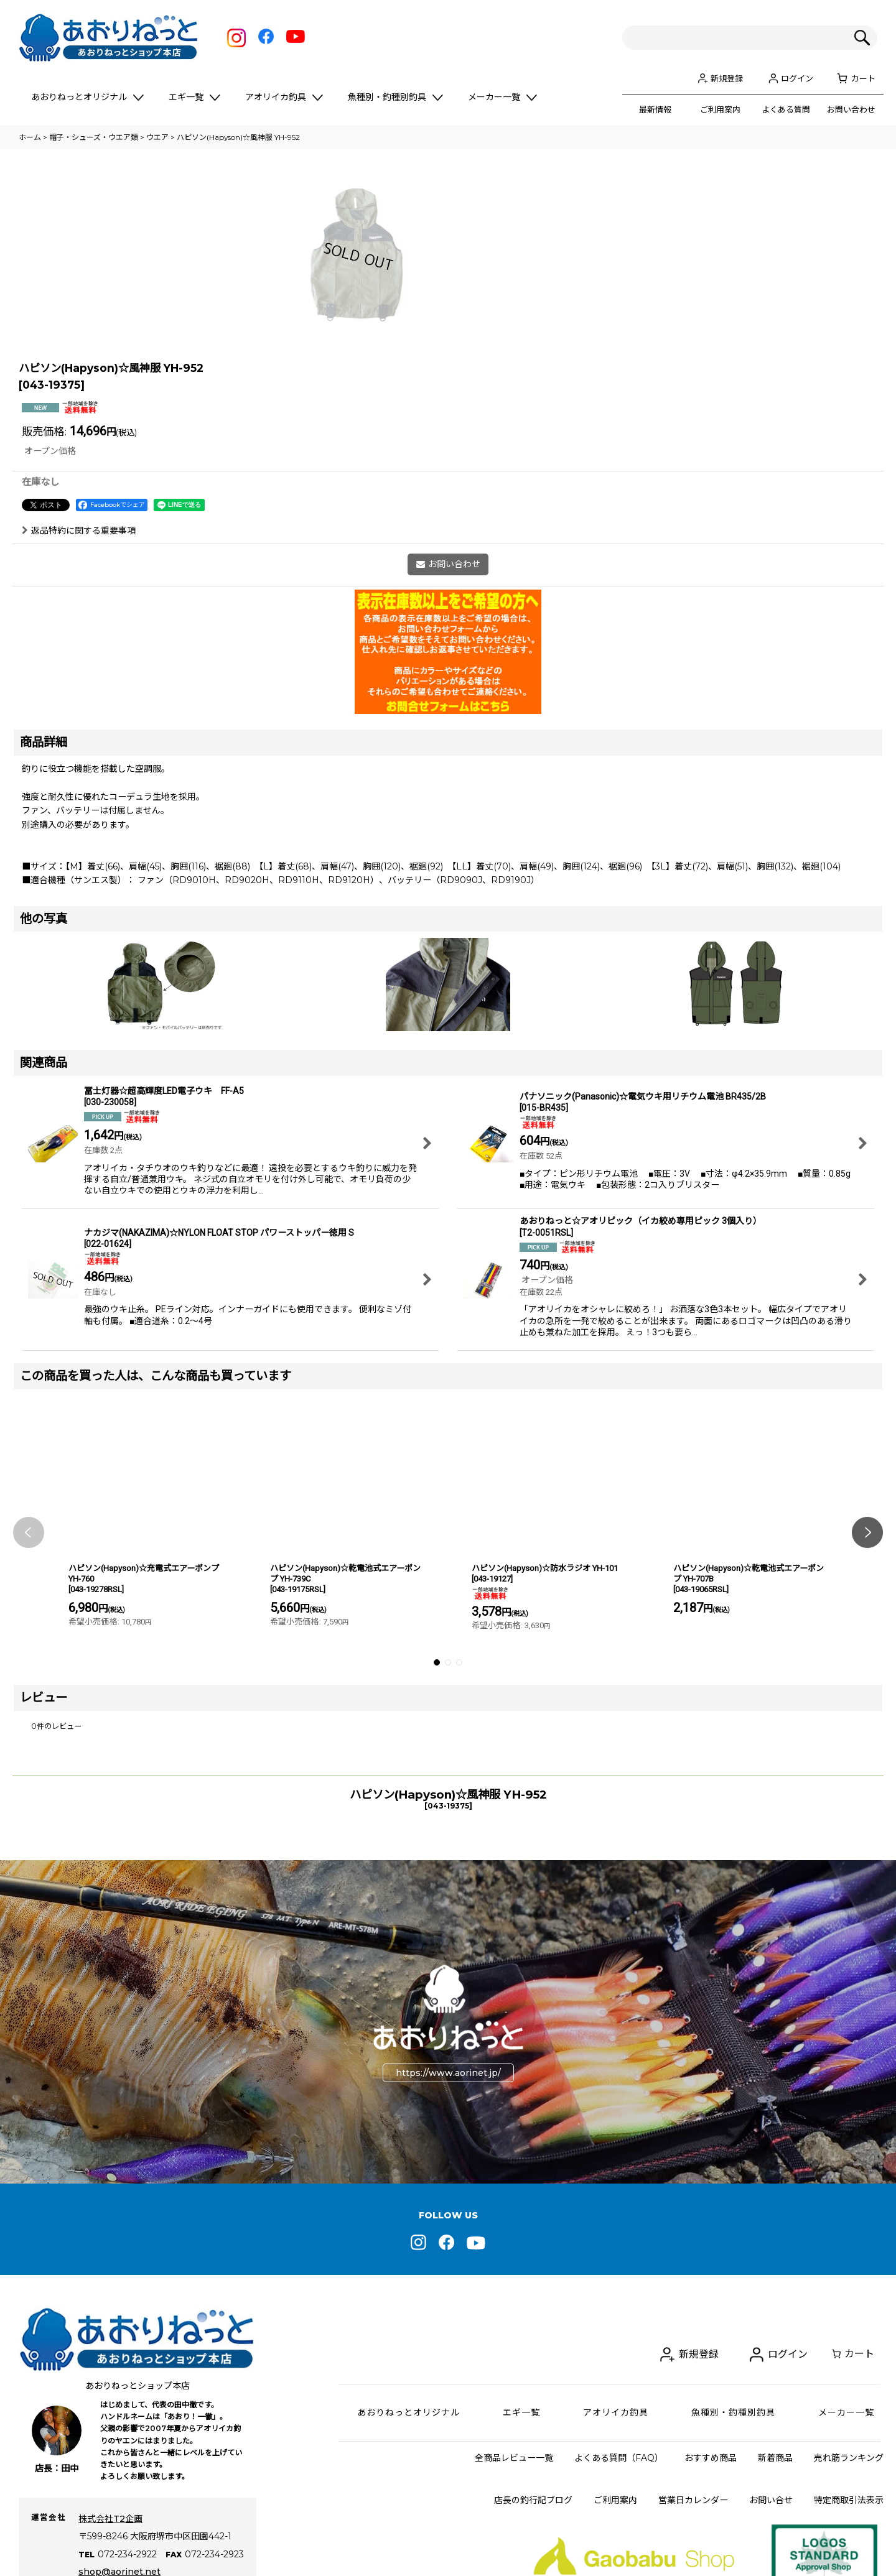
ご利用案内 (720, 109)
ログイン (797, 78)
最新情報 (655, 109)
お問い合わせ (851, 109)
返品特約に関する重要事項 (79, 709)
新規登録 (727, 78)
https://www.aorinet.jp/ (448, 2252)
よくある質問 (786, 109)
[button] (28, 1712)
